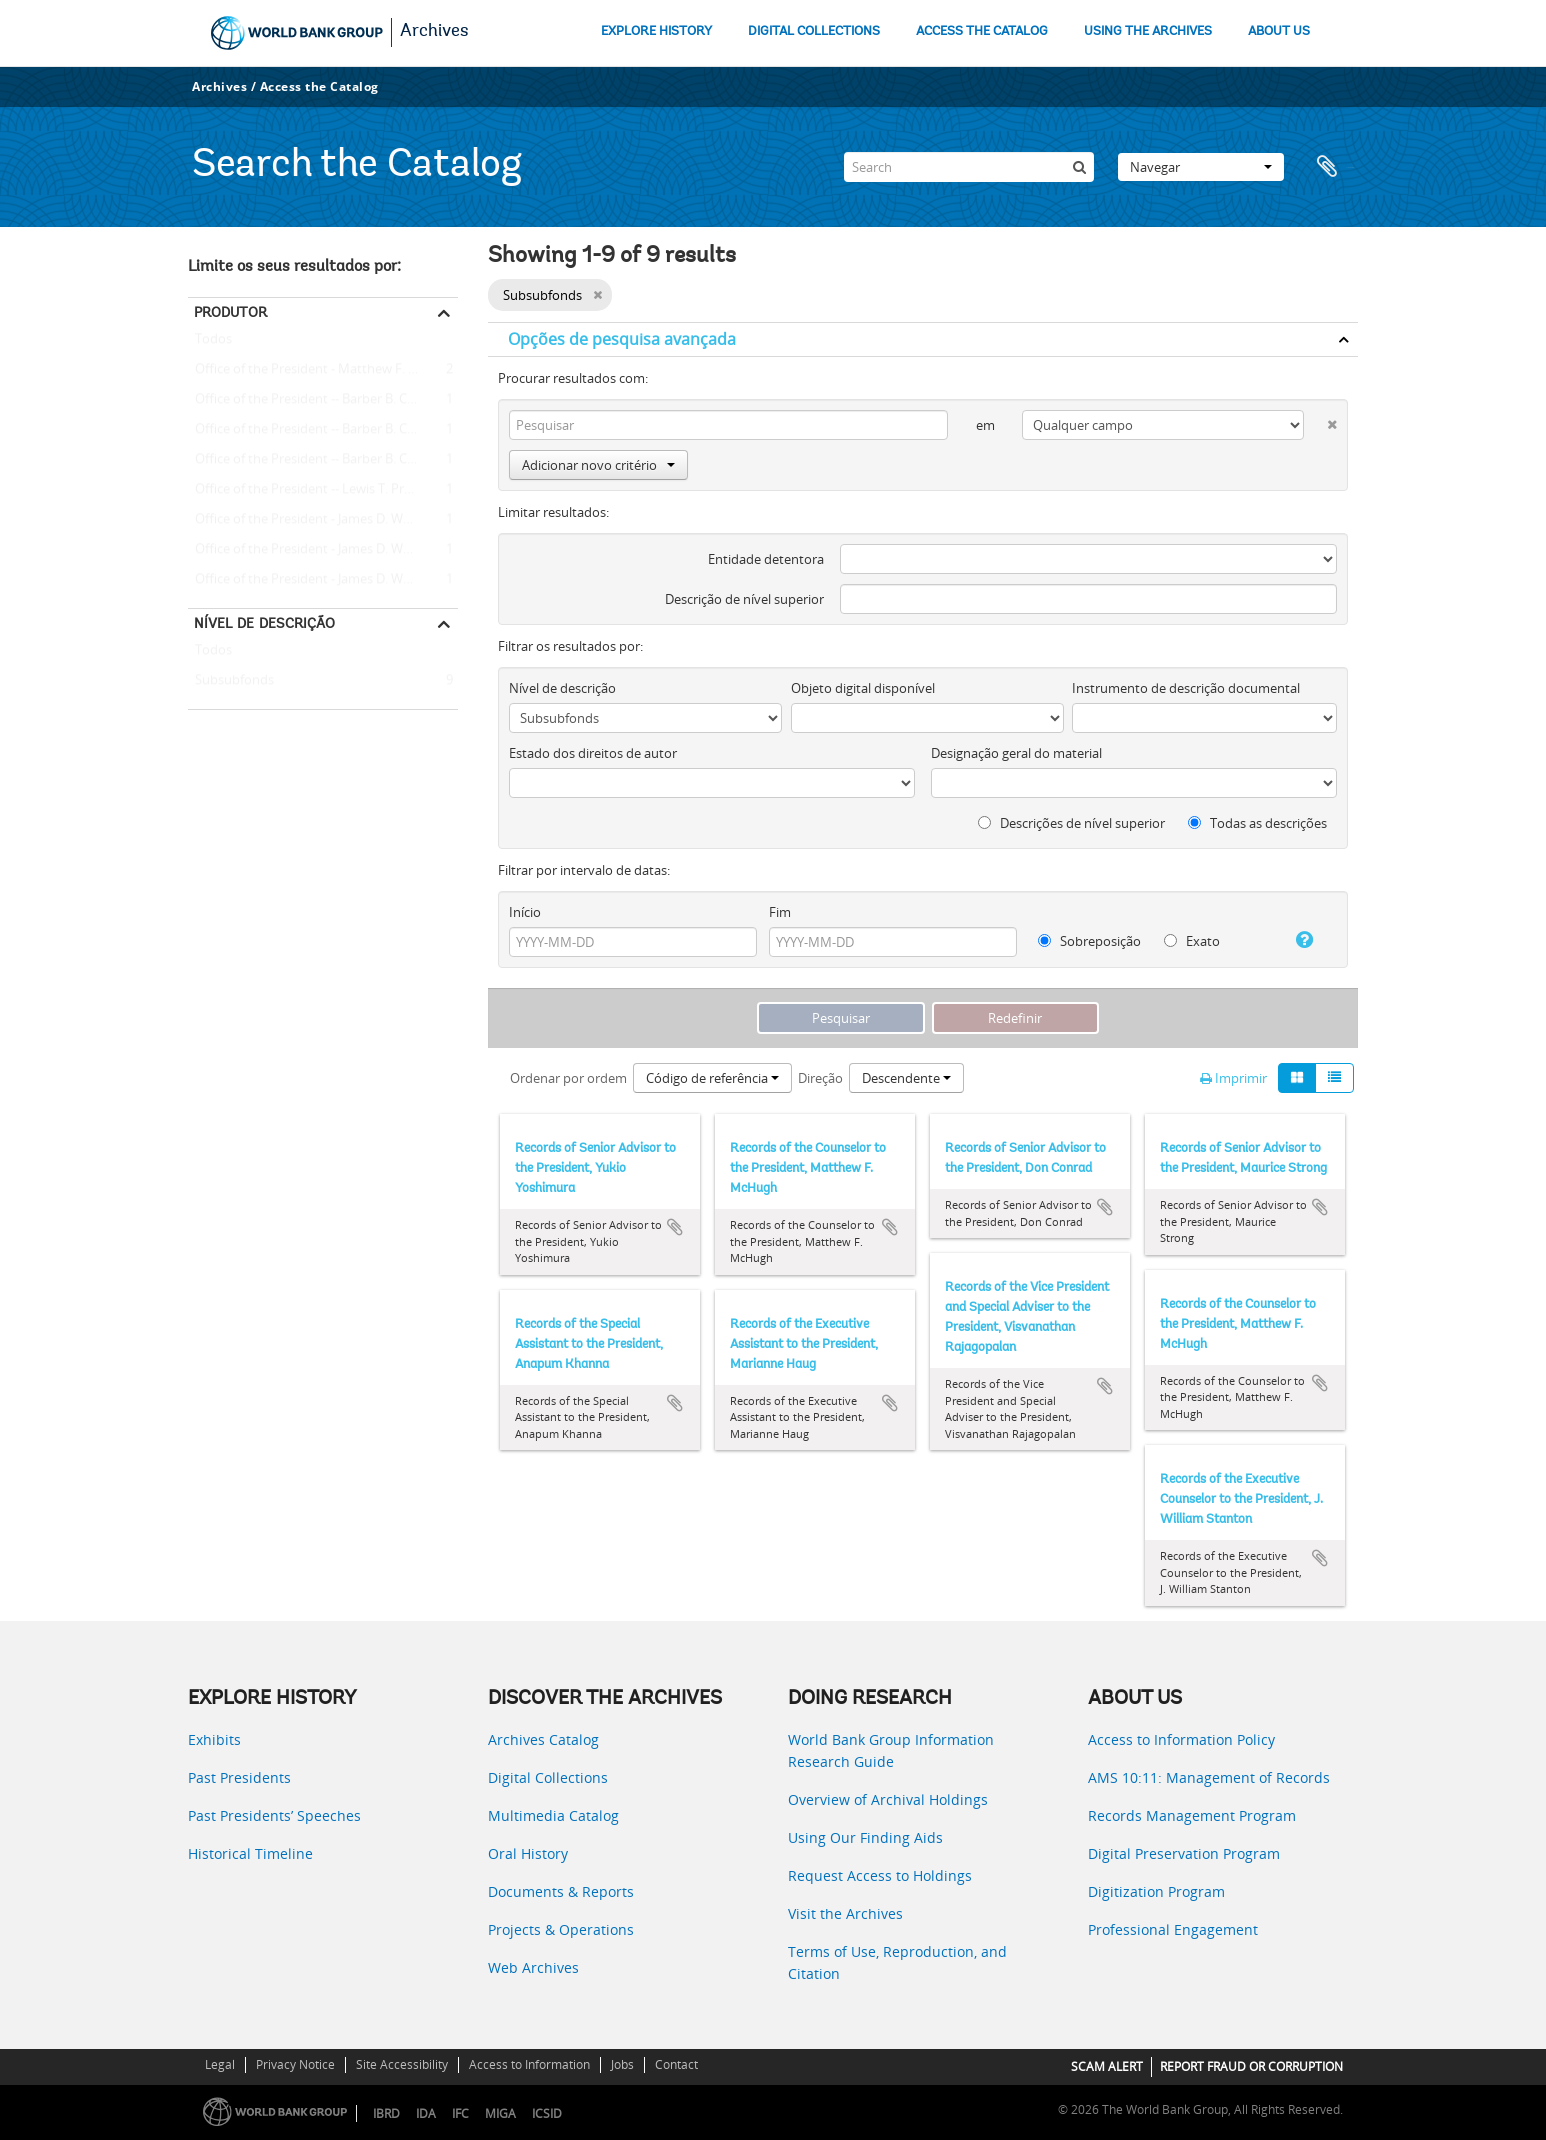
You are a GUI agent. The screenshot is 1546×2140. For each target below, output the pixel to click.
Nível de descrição (264, 623)
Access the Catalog (319, 86)
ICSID (547, 2113)
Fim (780, 912)
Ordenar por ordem (568, 1078)
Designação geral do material (1016, 753)
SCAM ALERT (1107, 2066)
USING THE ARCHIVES (1148, 31)
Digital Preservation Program (1184, 1853)
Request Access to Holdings (880, 1875)
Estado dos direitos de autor (593, 753)
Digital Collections (548, 1777)
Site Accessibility (402, 2064)
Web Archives (533, 1967)
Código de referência (712, 1078)
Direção (820, 1078)
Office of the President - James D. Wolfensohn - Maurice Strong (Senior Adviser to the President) (323, 520)
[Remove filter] (597, 295)
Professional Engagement (1173, 1929)
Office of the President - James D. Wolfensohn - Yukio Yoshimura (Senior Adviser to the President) (323, 580)
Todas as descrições (1257, 823)
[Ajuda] (1296, 940)
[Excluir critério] (1320, 420)
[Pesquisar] (1079, 167)
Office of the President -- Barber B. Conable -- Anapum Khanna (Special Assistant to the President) (323, 460)
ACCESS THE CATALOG (982, 31)
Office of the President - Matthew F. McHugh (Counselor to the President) (323, 370)
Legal (220, 2064)
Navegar (1201, 167)
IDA (426, 2113)
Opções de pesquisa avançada (622, 339)
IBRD (386, 2113)
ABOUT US (1279, 31)
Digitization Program (1156, 1891)
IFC (460, 2113)
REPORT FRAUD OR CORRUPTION (1251, 2066)
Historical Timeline (250, 1853)
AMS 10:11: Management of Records (1209, 1777)
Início (525, 912)
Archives (434, 32)
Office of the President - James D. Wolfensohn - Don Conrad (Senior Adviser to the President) (323, 550)
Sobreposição (1089, 941)
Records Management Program (1192, 1815)
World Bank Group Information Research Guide (891, 1750)
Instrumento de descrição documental (1186, 688)
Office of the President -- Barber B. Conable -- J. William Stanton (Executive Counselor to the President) (323, 400)
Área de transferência (1333, 167)
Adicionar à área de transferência (675, 1227)
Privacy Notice (295, 2064)
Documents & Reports (561, 1891)
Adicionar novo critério (598, 465)
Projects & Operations (561, 1929)
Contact (676, 2064)
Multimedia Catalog (553, 1815)
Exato (1192, 941)
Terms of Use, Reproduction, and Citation (897, 1962)
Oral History (528, 1853)
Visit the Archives (845, 1913)
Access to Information (529, 2064)
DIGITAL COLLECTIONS (814, 31)
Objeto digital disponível (863, 688)
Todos (213, 343)
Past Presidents (239, 1777)
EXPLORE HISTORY (656, 31)
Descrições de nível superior (1071, 823)
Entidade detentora (766, 559)
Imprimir (1233, 1078)
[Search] (969, 167)
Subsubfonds (231, 681)
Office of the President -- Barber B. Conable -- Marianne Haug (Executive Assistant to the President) (323, 430)
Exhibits (214, 1739)
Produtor (230, 312)
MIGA (500, 2113)
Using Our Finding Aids (865, 1837)
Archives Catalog (543, 1739)
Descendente (906, 1078)
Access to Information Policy (1181, 1739)
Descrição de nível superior (744, 599)
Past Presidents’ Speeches (274, 1815)
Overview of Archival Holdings (888, 1799)
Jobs (622, 2064)
